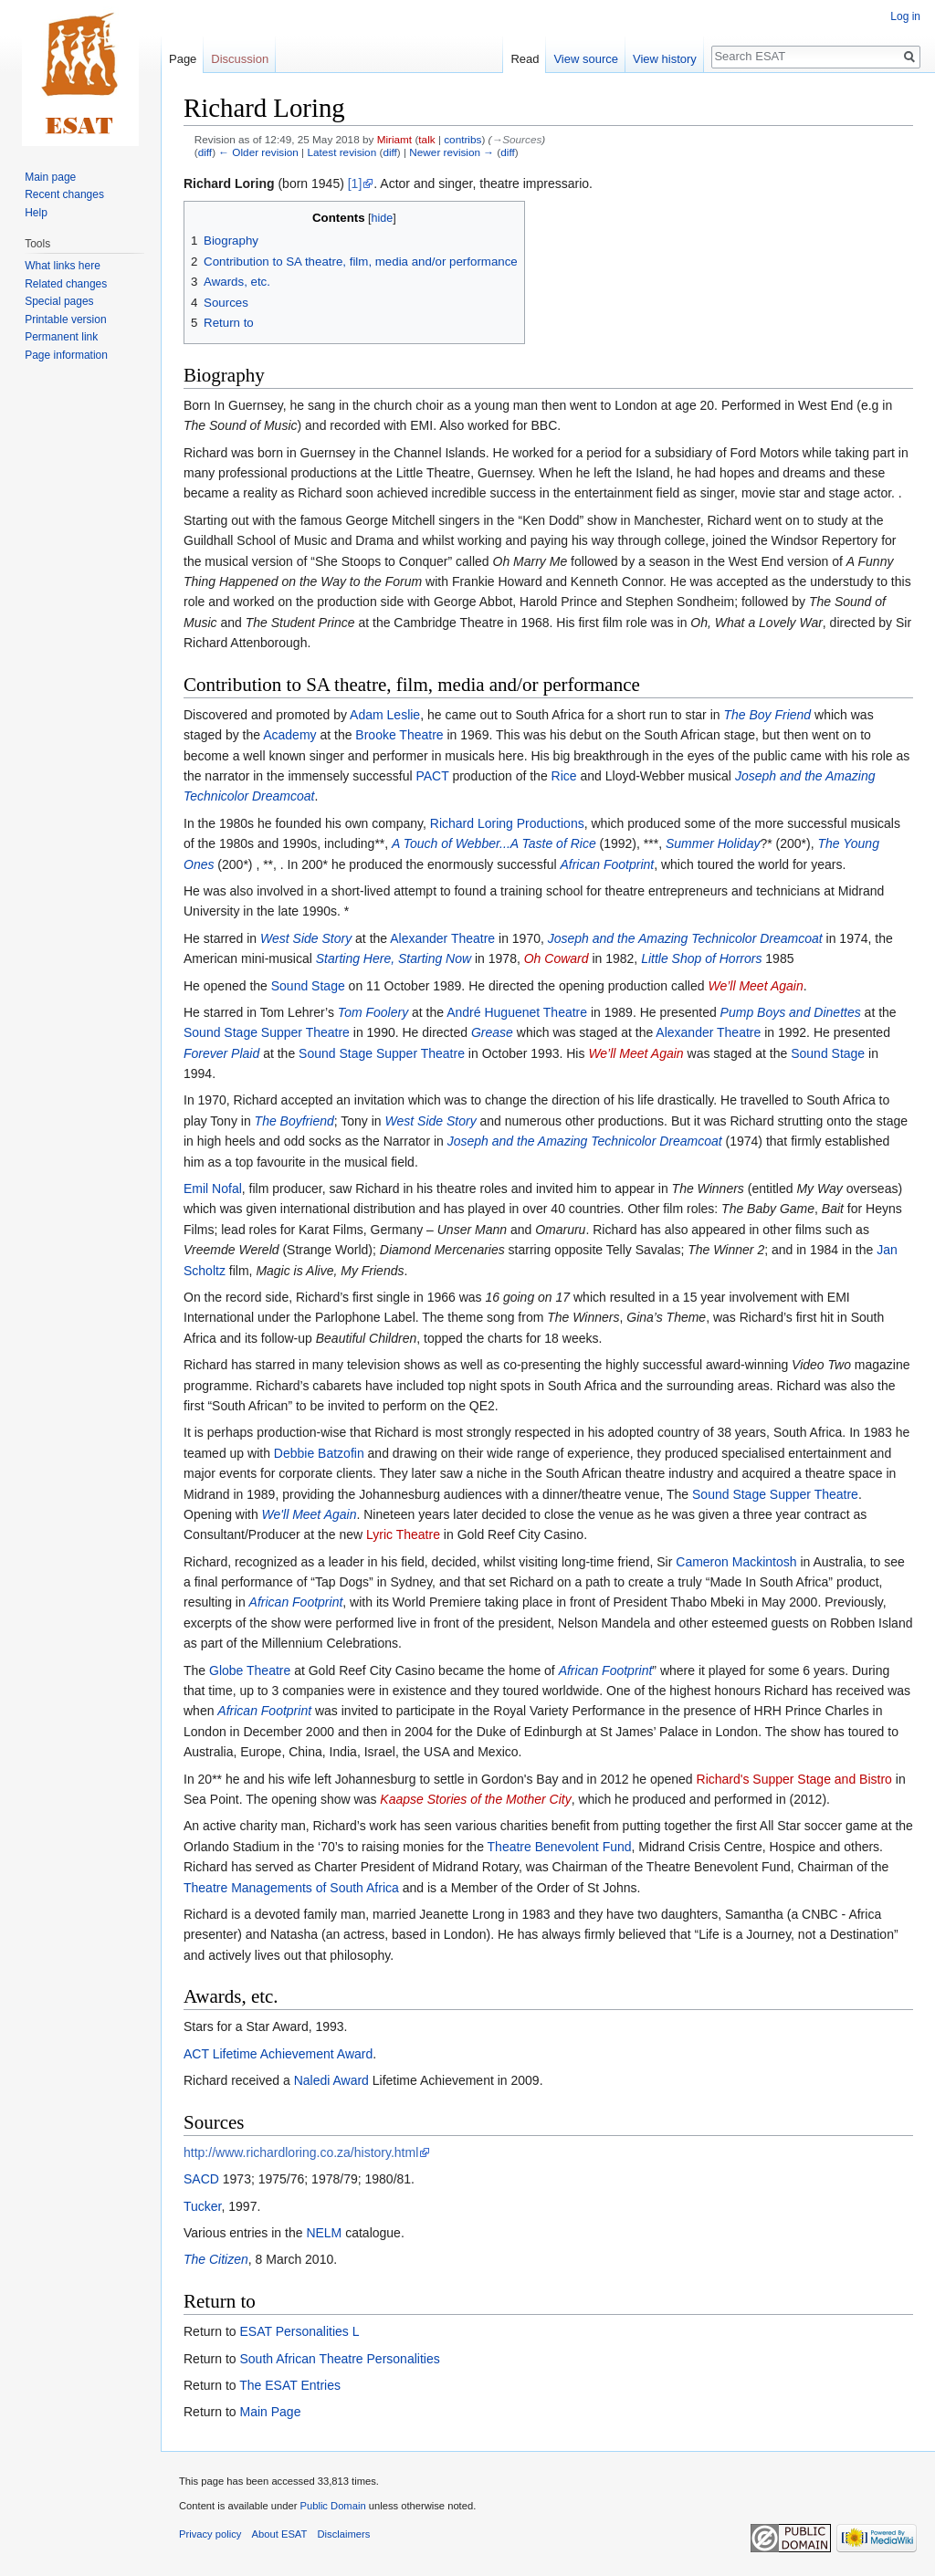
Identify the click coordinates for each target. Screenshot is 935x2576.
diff (205, 152)
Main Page (269, 2411)
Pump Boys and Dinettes (790, 1012)
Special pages (59, 301)
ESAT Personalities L (299, 2331)
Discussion (239, 59)
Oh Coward (556, 958)
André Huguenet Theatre (516, 1012)
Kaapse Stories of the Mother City (475, 1799)
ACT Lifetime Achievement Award (278, 2054)
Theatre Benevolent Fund (560, 1846)
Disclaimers (344, 2534)
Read (524, 59)
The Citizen (216, 2259)
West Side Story (306, 938)
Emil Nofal (213, 1188)
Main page (50, 177)
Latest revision (341, 152)
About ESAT (280, 2534)
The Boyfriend (294, 1121)
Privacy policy (210, 2534)
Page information (66, 355)
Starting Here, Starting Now (393, 958)
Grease (492, 1032)
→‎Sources (516, 139)
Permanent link (61, 336)
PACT (431, 776)
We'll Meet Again (309, 1514)
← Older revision (258, 152)
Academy (289, 735)
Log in (905, 16)
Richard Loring (229, 183)
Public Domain (332, 2505)
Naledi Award (331, 2080)
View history (665, 59)
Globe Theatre (249, 1670)
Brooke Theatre (399, 735)
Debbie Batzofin (319, 1453)
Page (182, 59)
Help (36, 212)
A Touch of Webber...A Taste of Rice (494, 843)
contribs (462, 139)
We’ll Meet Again (755, 986)
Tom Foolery (373, 1012)
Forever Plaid (221, 1053)
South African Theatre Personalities (339, 2358)
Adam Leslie (385, 714)
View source (585, 59)
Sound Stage (308, 986)
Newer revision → (451, 152)
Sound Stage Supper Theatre (267, 1032)
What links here (62, 265)
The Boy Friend (767, 714)
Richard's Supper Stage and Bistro (794, 1779)
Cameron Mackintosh (736, 1562)
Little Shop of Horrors (701, 958)
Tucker (203, 2206)
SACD (201, 2179)
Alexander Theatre (442, 938)
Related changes (66, 283)
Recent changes (64, 194)
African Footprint (607, 864)
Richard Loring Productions (507, 823)
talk (426, 139)
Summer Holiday (713, 843)
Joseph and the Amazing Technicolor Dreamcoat (685, 938)
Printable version (65, 319)
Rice (564, 776)
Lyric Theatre (403, 1534)
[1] (355, 183)
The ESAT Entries (290, 2385)
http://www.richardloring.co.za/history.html (301, 2152)
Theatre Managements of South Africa (291, 1887)
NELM (323, 2232)
